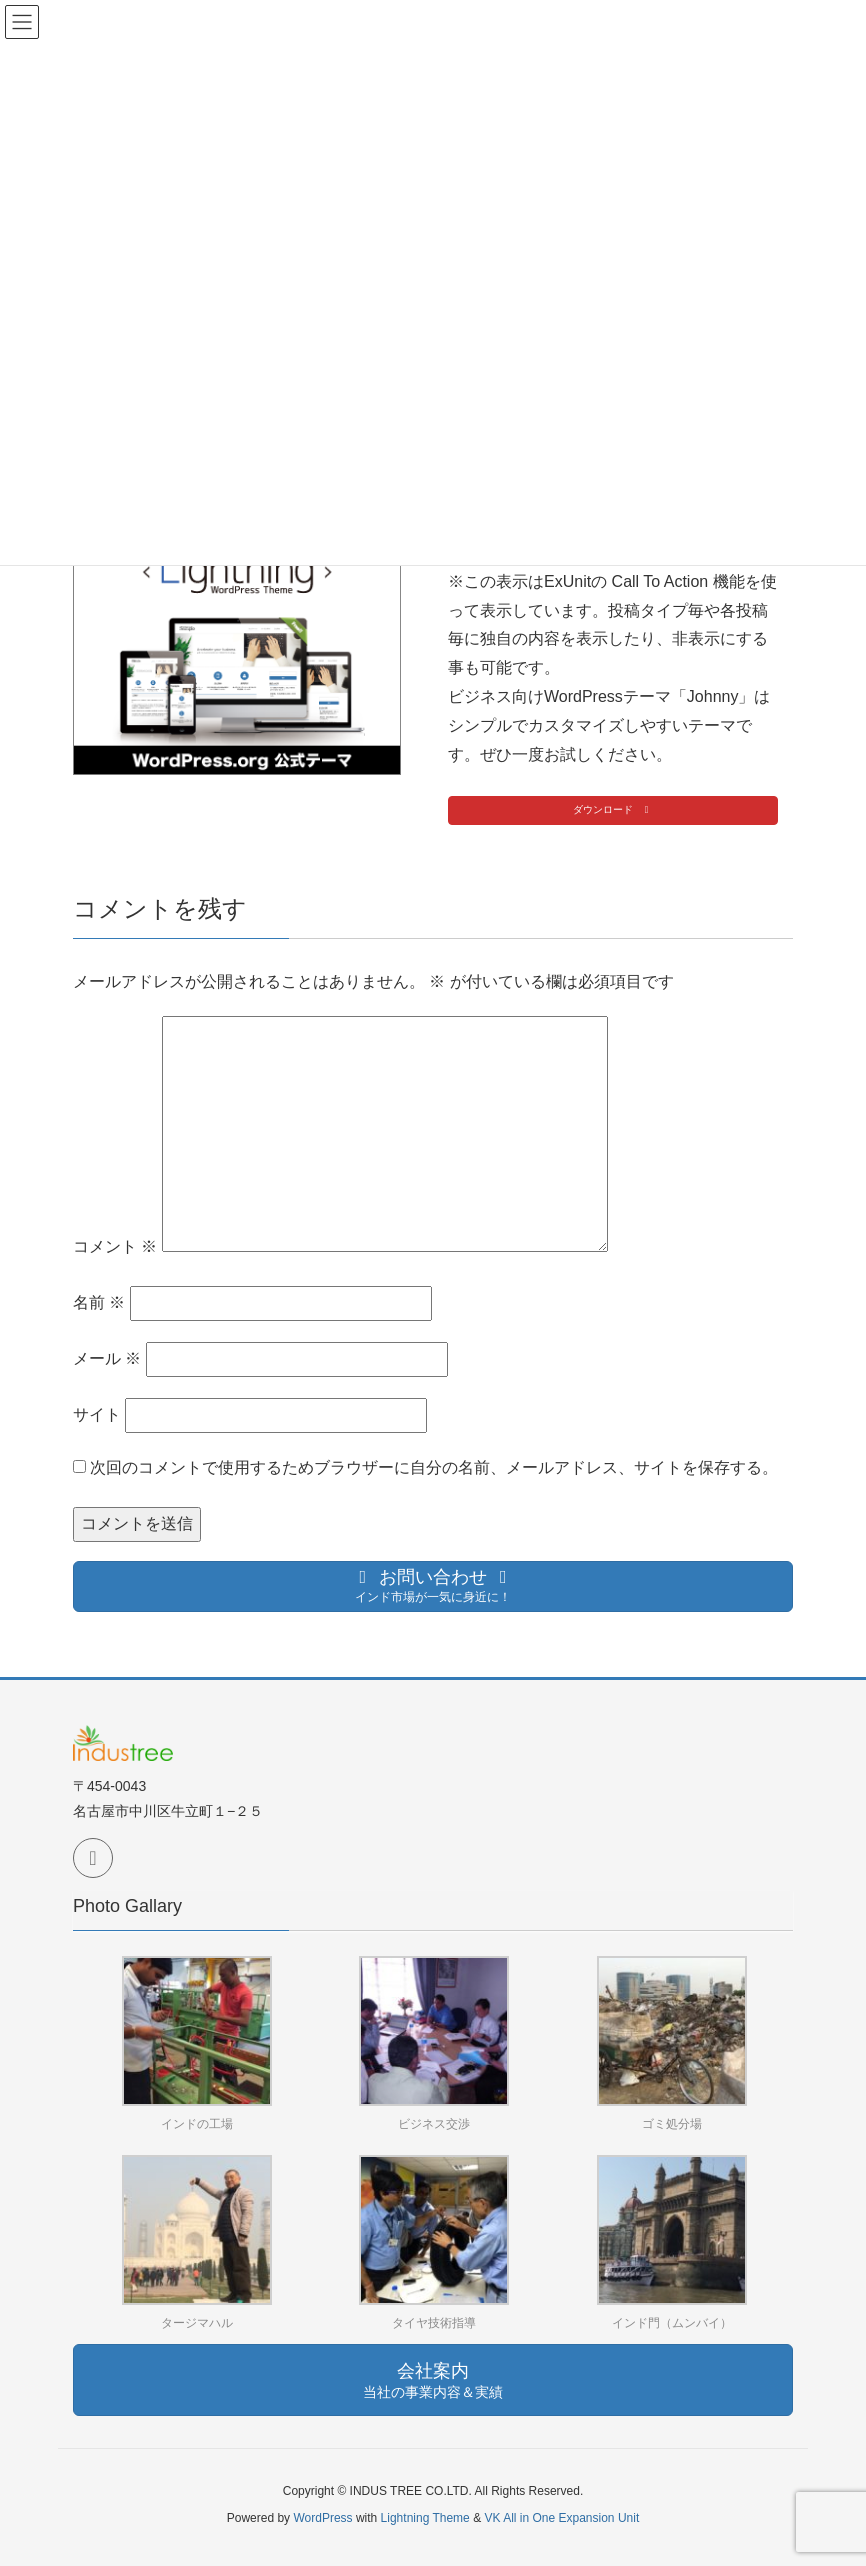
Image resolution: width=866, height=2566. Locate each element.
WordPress (322, 2518)
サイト (97, 1414)
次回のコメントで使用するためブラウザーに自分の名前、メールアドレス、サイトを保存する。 (434, 1467)
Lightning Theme (425, 2518)
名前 (99, 1302)
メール (107, 1358)
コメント (115, 1246)
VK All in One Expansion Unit (561, 2518)
